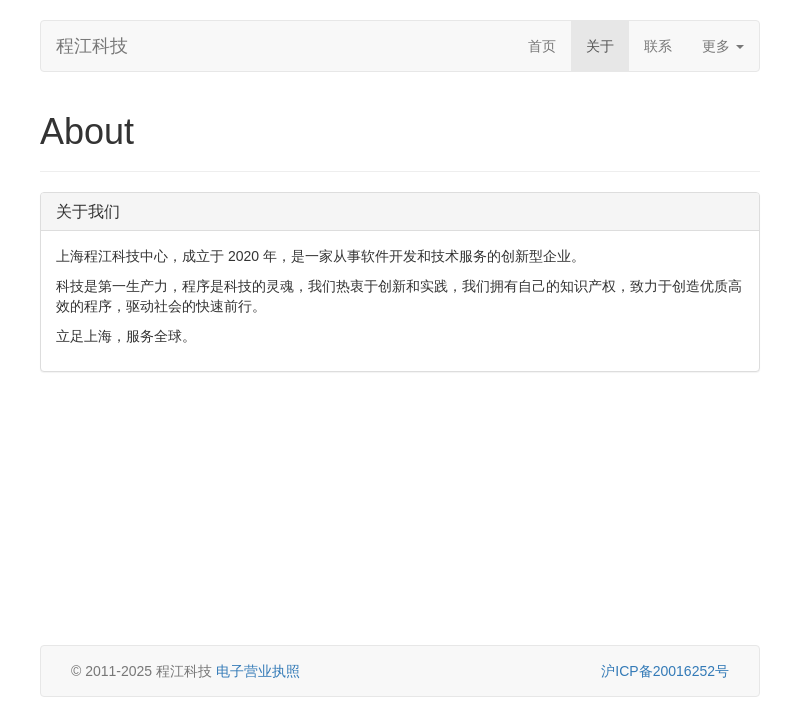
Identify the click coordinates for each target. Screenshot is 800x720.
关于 (600, 46)
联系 (658, 46)
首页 (542, 46)
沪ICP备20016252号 (665, 671)
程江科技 (92, 46)
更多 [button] (723, 46)
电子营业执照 (258, 671)
